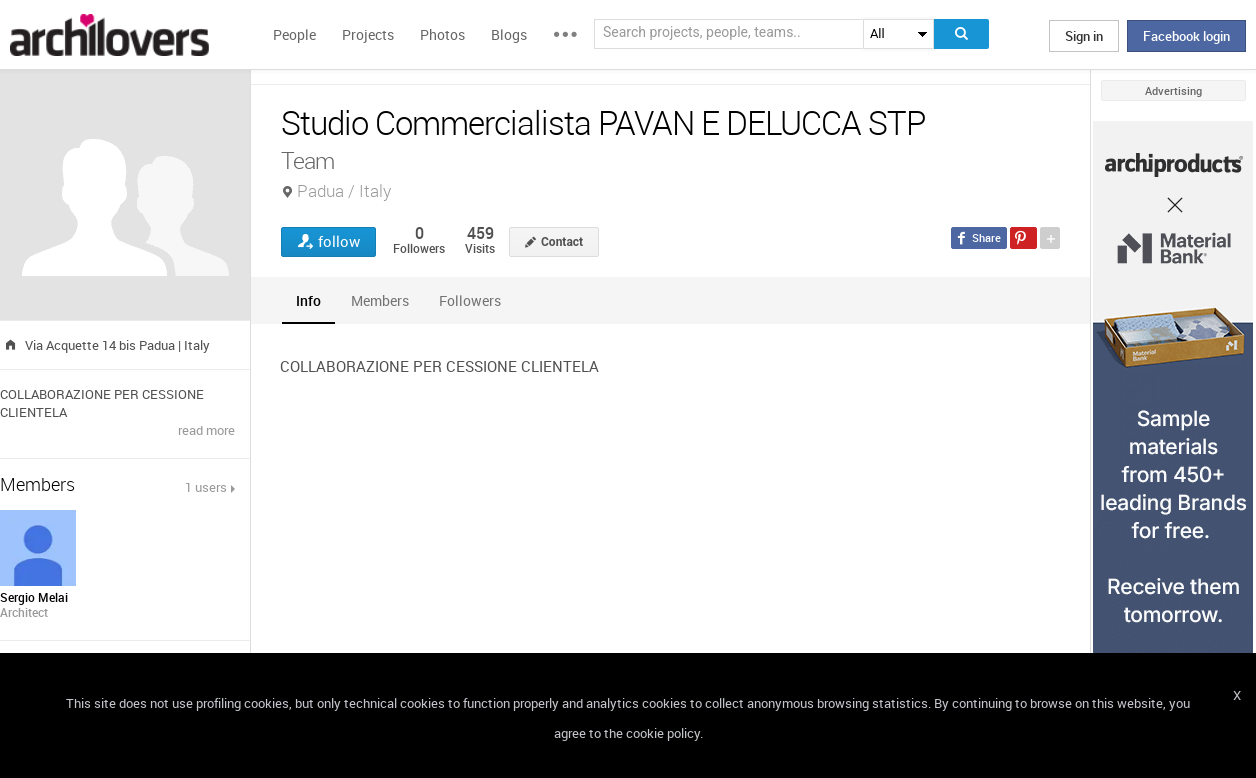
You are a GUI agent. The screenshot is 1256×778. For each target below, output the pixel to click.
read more (206, 430)
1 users (206, 487)
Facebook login (1186, 36)
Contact (562, 242)
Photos (442, 34)
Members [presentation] (380, 300)
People (294, 34)
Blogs (509, 34)
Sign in (1084, 36)
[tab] (308, 300)
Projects (368, 34)
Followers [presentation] (470, 300)
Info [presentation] (308, 300)
